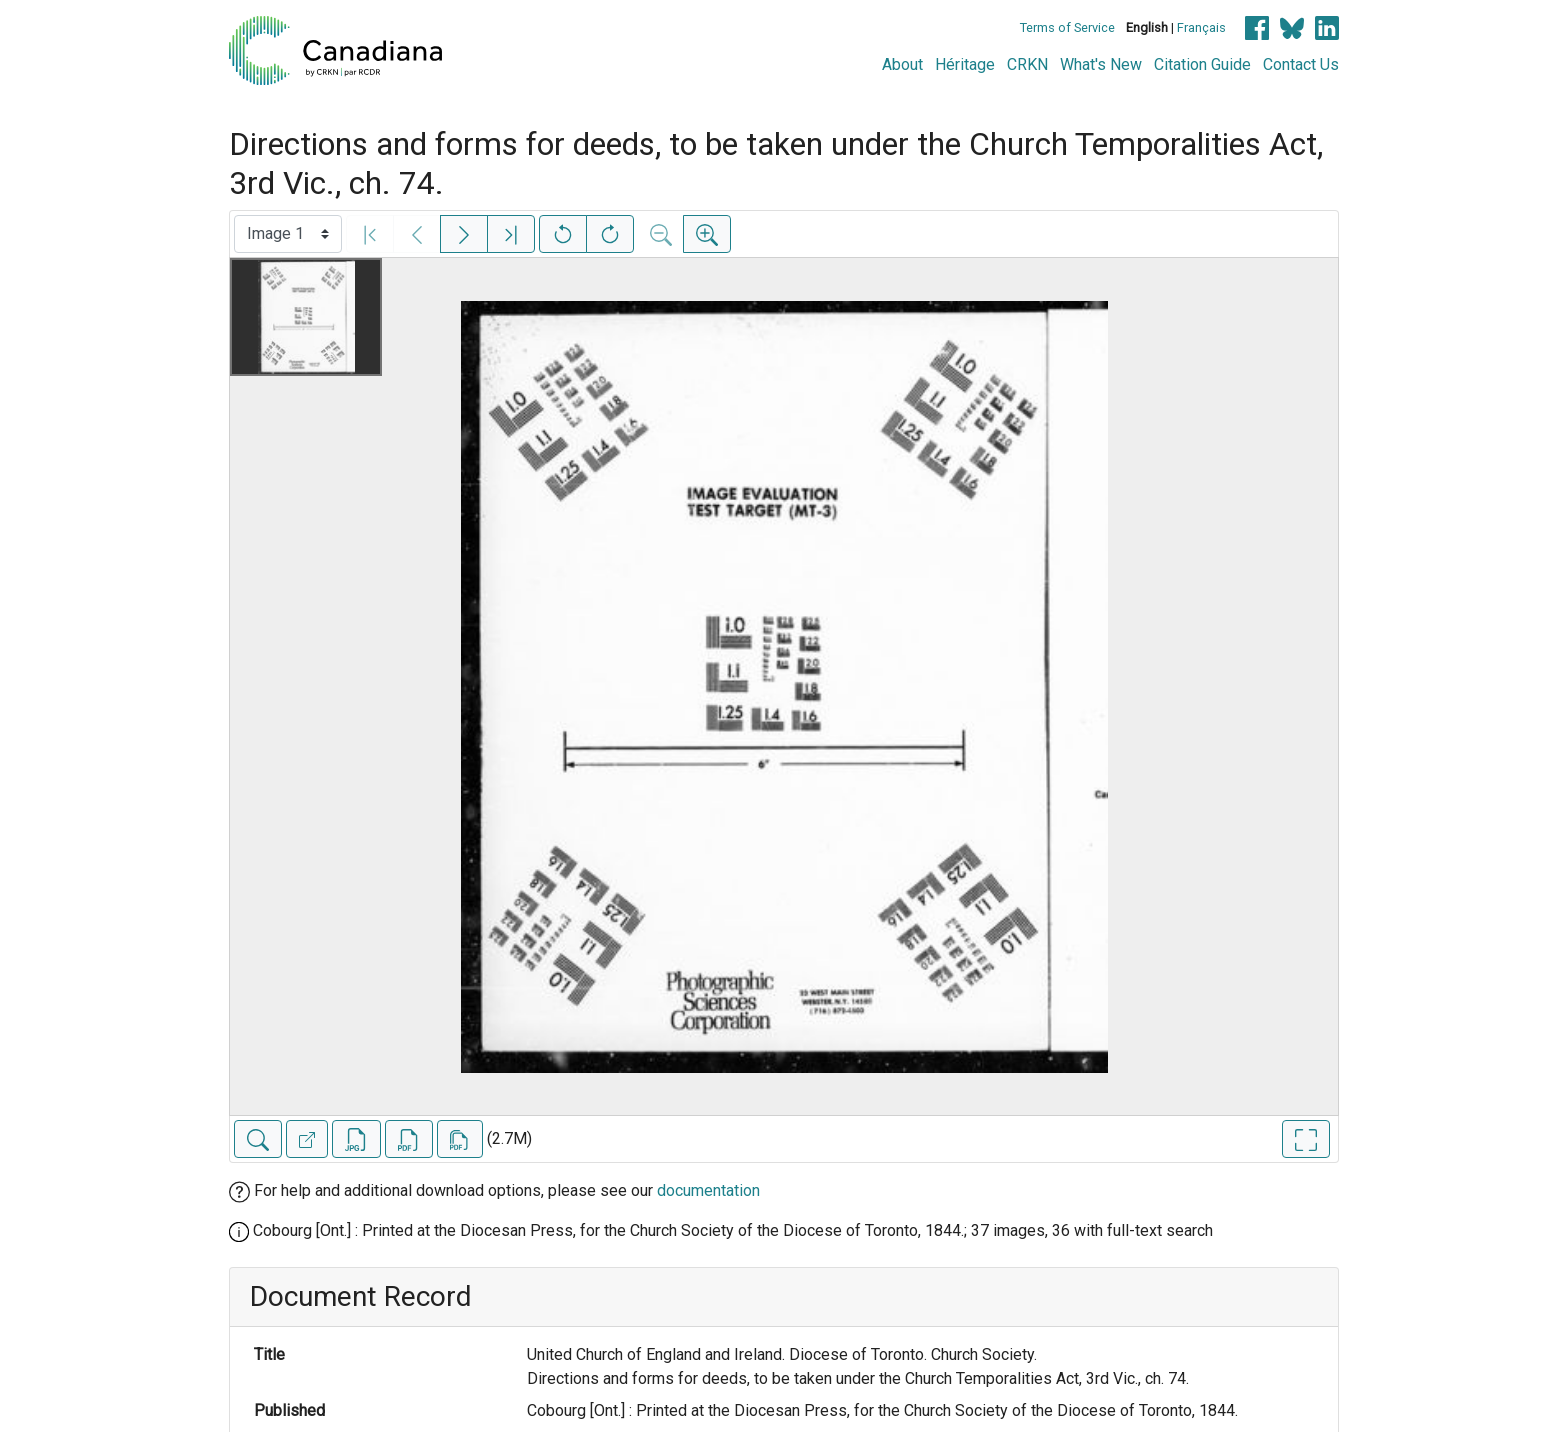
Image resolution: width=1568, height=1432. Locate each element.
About (902, 64)
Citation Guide (1202, 64)
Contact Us (1301, 64)
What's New (1101, 64)
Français (1201, 27)
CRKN (1027, 64)
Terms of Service (1067, 27)
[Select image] (288, 234)
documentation (708, 1190)
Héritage (965, 64)
